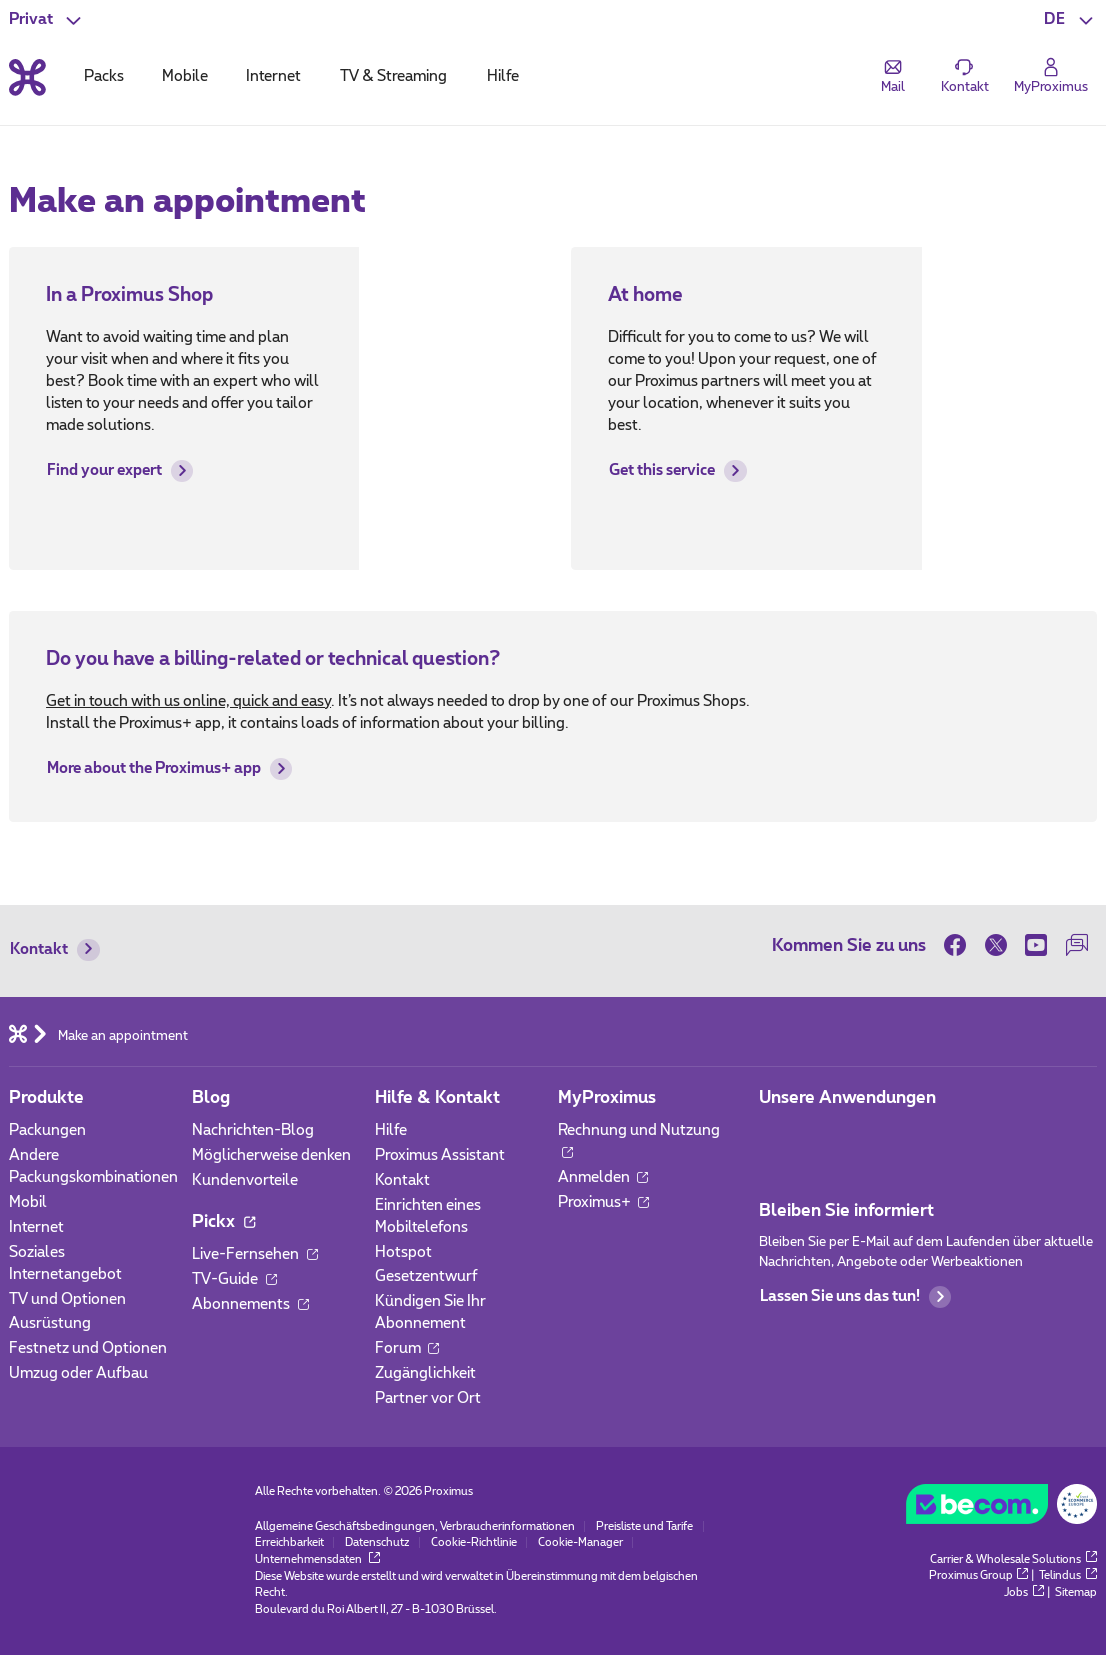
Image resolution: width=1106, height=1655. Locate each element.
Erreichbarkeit (289, 1542)
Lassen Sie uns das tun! (855, 1297)
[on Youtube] (1036, 945)
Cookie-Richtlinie (474, 1542)
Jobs (1024, 1592)
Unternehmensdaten (317, 1559)
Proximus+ (604, 1202)
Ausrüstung (50, 1323)
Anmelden (603, 1177)
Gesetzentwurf (426, 1276)
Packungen (47, 1130)
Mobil (28, 1202)
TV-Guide (234, 1279)
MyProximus (607, 1098)
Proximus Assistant (440, 1155)
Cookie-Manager (580, 1542)
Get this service (677, 471)
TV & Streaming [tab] (393, 76)
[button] (1070, 20)
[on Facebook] (959, 945)
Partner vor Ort (428, 1398)
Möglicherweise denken (271, 1155)
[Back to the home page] (27, 77)
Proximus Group (979, 1575)
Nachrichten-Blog (253, 1130)
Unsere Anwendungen (847, 1098)
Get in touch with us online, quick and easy (188, 701)
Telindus (1068, 1575)
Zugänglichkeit (425, 1373)
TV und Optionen (67, 1299)
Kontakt (54, 950)
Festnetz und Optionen (88, 1348)
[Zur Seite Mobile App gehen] (775, 1136)
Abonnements (250, 1304)
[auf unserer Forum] (1076, 945)
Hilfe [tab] (503, 76)
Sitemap (1076, 1592)
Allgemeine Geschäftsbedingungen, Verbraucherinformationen (415, 1526)
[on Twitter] (996, 945)
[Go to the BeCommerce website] (1001, 1508)
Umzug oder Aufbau (78, 1373)
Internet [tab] (273, 76)
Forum (407, 1348)
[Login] (1051, 76)
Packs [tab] (104, 76)
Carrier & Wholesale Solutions (1013, 1559)
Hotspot (403, 1252)
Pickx (223, 1222)
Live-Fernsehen (255, 1254)
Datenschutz (377, 1542)
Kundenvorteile (245, 1180)
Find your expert (120, 471)
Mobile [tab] (185, 76)
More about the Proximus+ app (169, 769)
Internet (36, 1227)
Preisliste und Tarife (644, 1526)
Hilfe (391, 1130)
